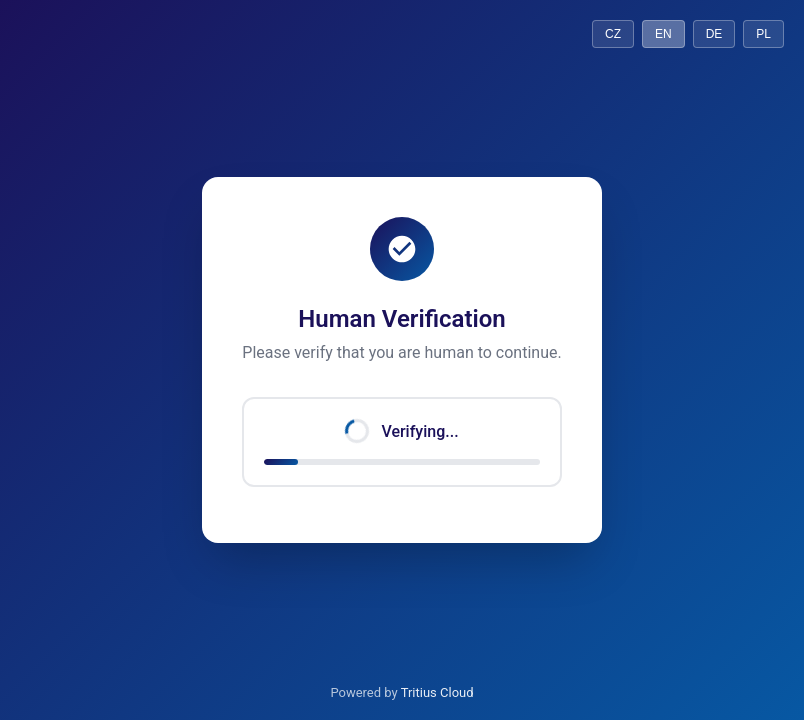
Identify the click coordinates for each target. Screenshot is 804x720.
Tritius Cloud (437, 692)
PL (763, 34)
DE (714, 34)
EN (663, 34)
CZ (613, 34)
